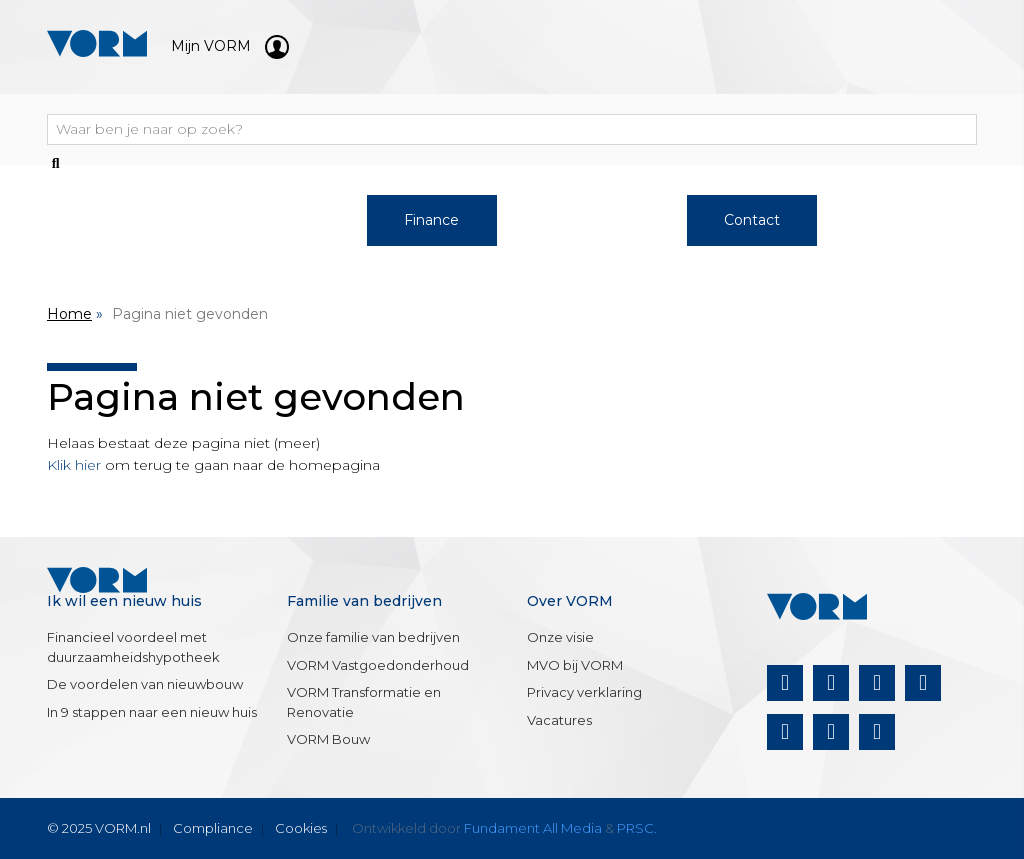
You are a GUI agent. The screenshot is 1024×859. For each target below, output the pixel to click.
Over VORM (591, 220)
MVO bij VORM (575, 665)
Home (69, 314)
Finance (431, 220)
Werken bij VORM (272, 230)
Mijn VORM (230, 46)
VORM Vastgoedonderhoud (378, 665)
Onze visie (560, 637)
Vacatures (559, 720)
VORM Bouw (328, 739)
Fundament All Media (533, 828)
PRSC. (637, 828)
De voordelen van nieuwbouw (145, 684)
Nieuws (912, 220)
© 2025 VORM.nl (99, 828)
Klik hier (74, 465)
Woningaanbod (111, 220)
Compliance (213, 828)
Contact (752, 220)
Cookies (301, 828)
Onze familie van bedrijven (373, 637)
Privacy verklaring (584, 692)
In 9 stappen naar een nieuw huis (152, 712)
